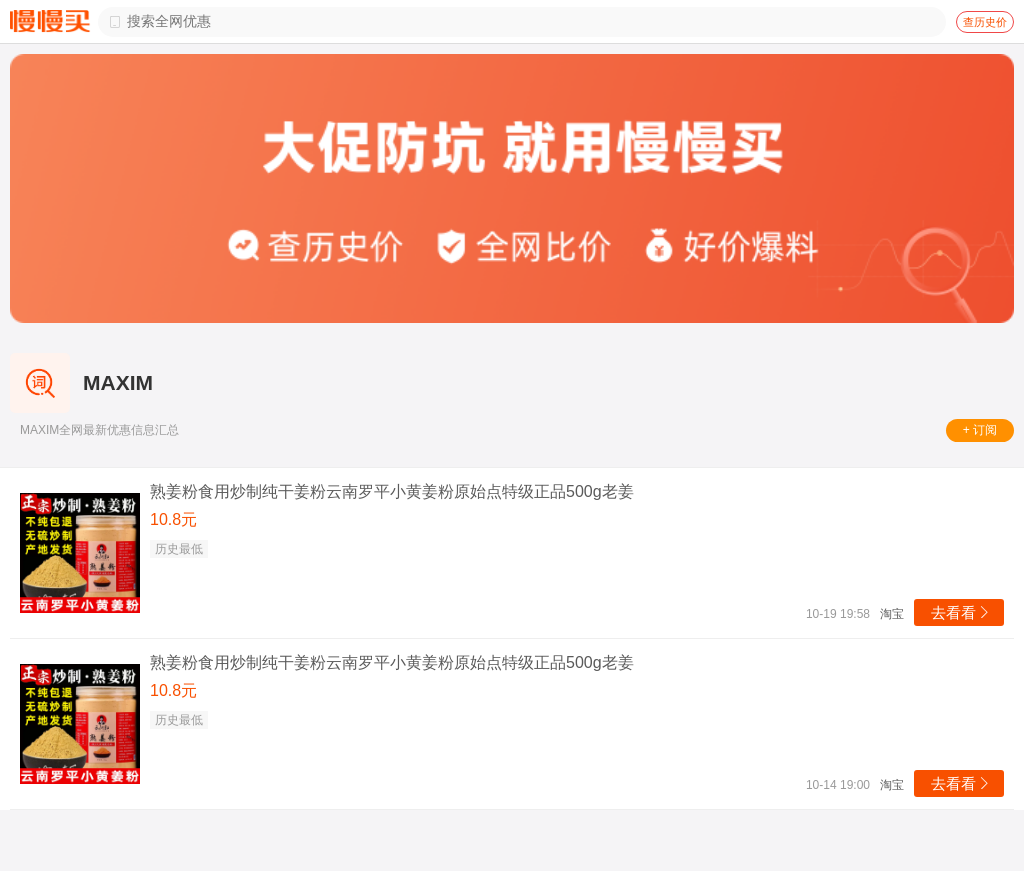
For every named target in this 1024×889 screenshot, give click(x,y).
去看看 (961, 612)
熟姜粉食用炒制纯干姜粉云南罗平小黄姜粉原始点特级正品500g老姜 (392, 491)
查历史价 (985, 22)
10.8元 (173, 519)
